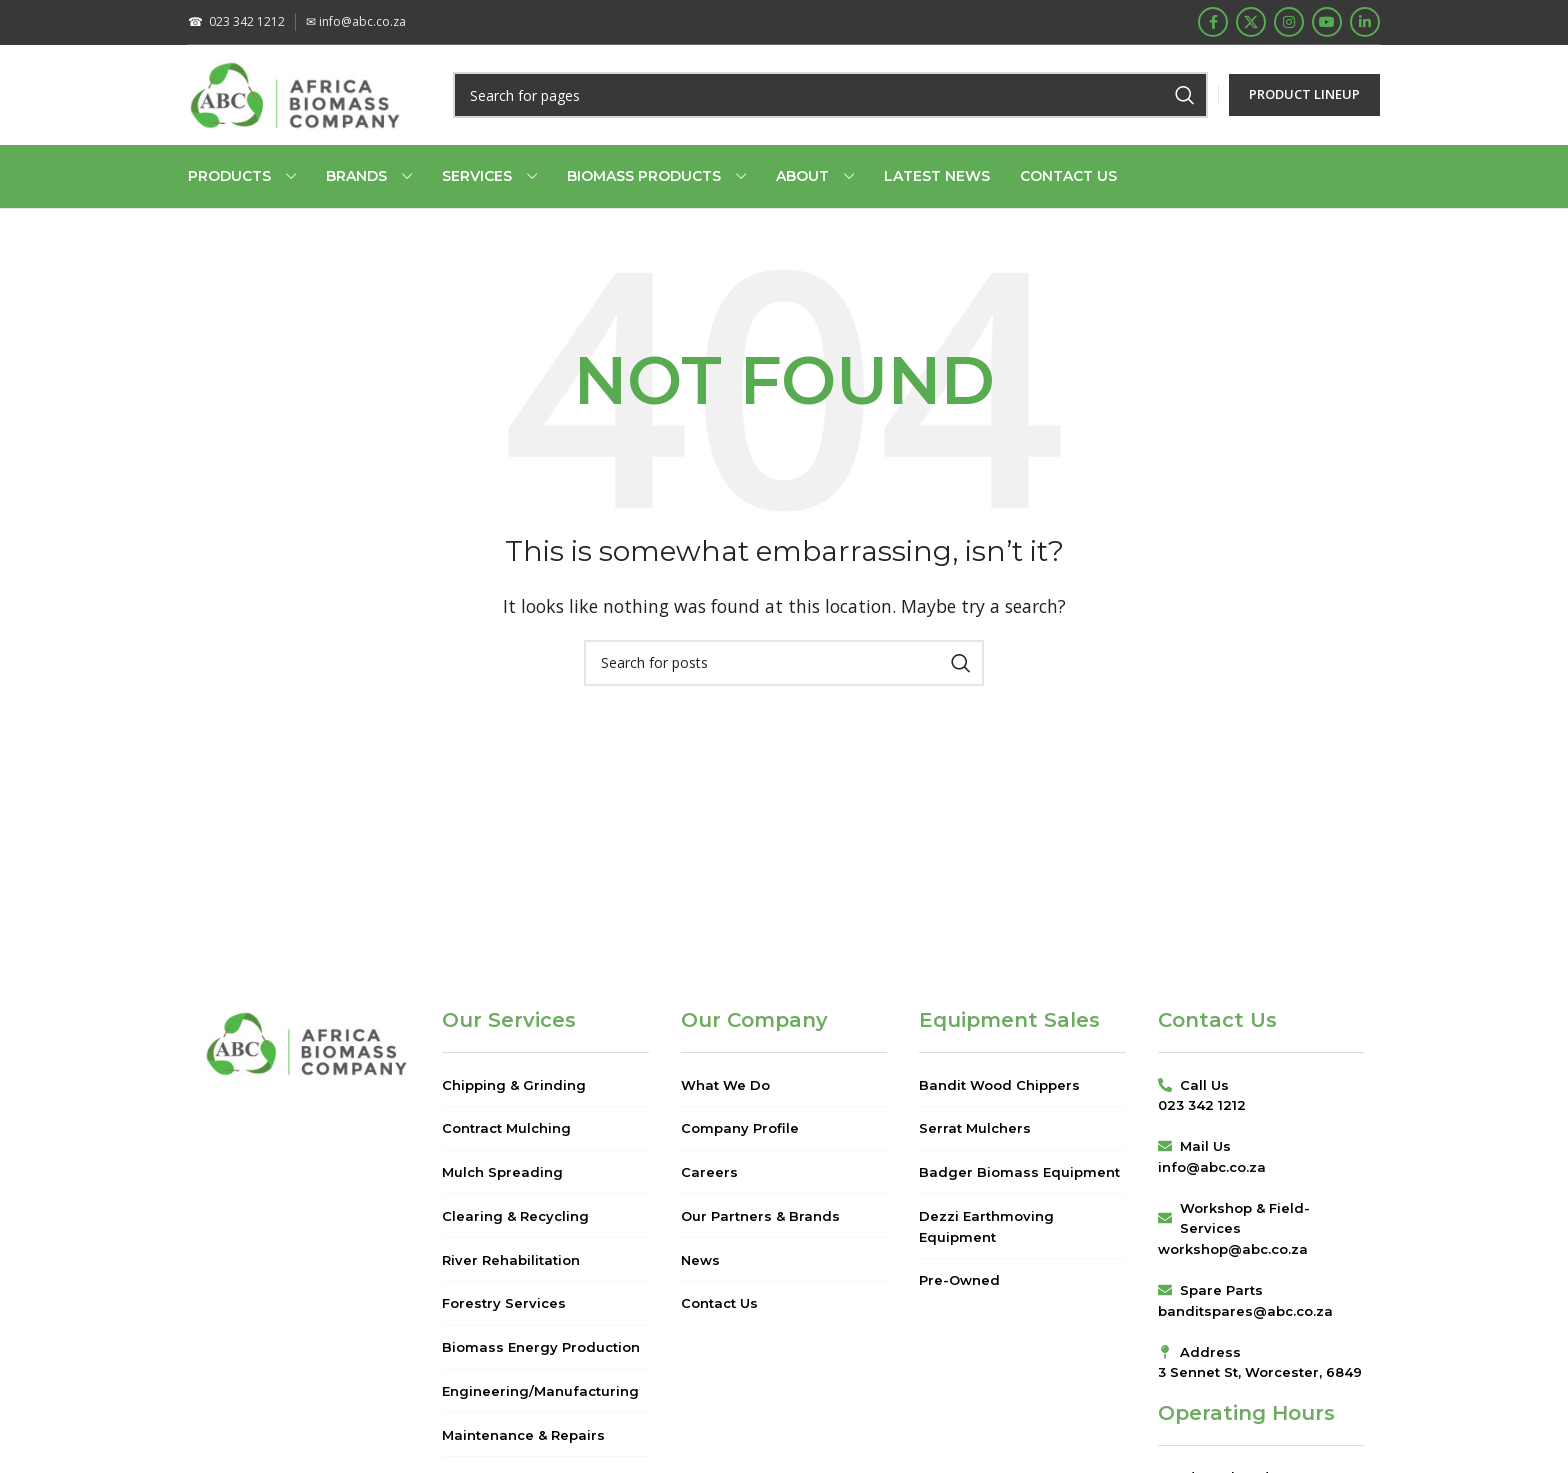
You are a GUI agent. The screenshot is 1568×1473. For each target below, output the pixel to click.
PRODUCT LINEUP (1304, 94)
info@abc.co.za (356, 21)
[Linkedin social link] (1365, 22)
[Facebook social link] (1213, 22)
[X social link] (1251, 22)
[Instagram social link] (1289, 22)
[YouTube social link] (1327, 22)
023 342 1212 (236, 21)
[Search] (830, 95)
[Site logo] (295, 93)
